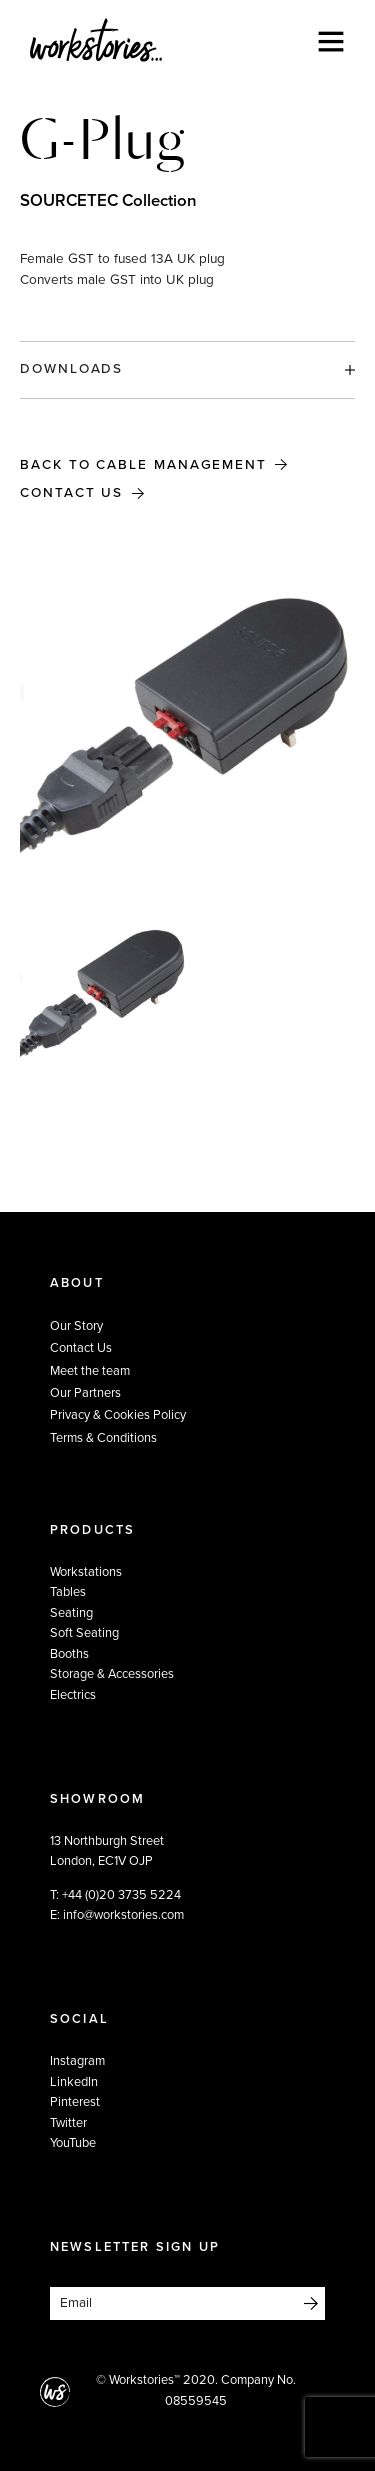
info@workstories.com (123, 1915)
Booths (69, 1654)
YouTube (73, 2143)
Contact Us (71, 493)
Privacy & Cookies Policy (118, 1415)
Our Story (76, 1326)
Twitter (68, 2123)
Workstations (86, 1572)
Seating (71, 1613)
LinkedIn (74, 2082)
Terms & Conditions (103, 1438)
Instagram (77, 2061)
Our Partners (85, 1393)
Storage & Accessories (112, 1674)
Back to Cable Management (146, 465)
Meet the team (90, 1371)
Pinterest (75, 2102)
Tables (68, 1592)
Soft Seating (84, 1633)
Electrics (73, 1695)
